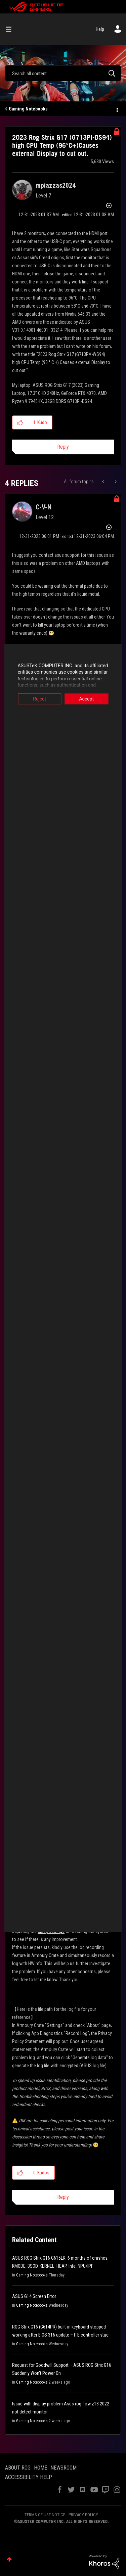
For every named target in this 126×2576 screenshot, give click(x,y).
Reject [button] (37, 699)
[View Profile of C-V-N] (43, 507)
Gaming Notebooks (28, 108)
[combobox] (63, 73)
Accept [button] (88, 699)
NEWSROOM (63, 2468)
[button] (20, 422)
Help (100, 29)
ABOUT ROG (18, 2468)
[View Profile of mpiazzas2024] (56, 185)
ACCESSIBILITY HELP (28, 2477)
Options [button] (116, 109)
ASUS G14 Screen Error (34, 2296)
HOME (40, 2468)
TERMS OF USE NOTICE (45, 2514)
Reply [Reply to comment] (63, 2197)
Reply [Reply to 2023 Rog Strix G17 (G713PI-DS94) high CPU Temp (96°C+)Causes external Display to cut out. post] (63, 447)
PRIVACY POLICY (83, 2514)
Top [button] (9, 2559)
